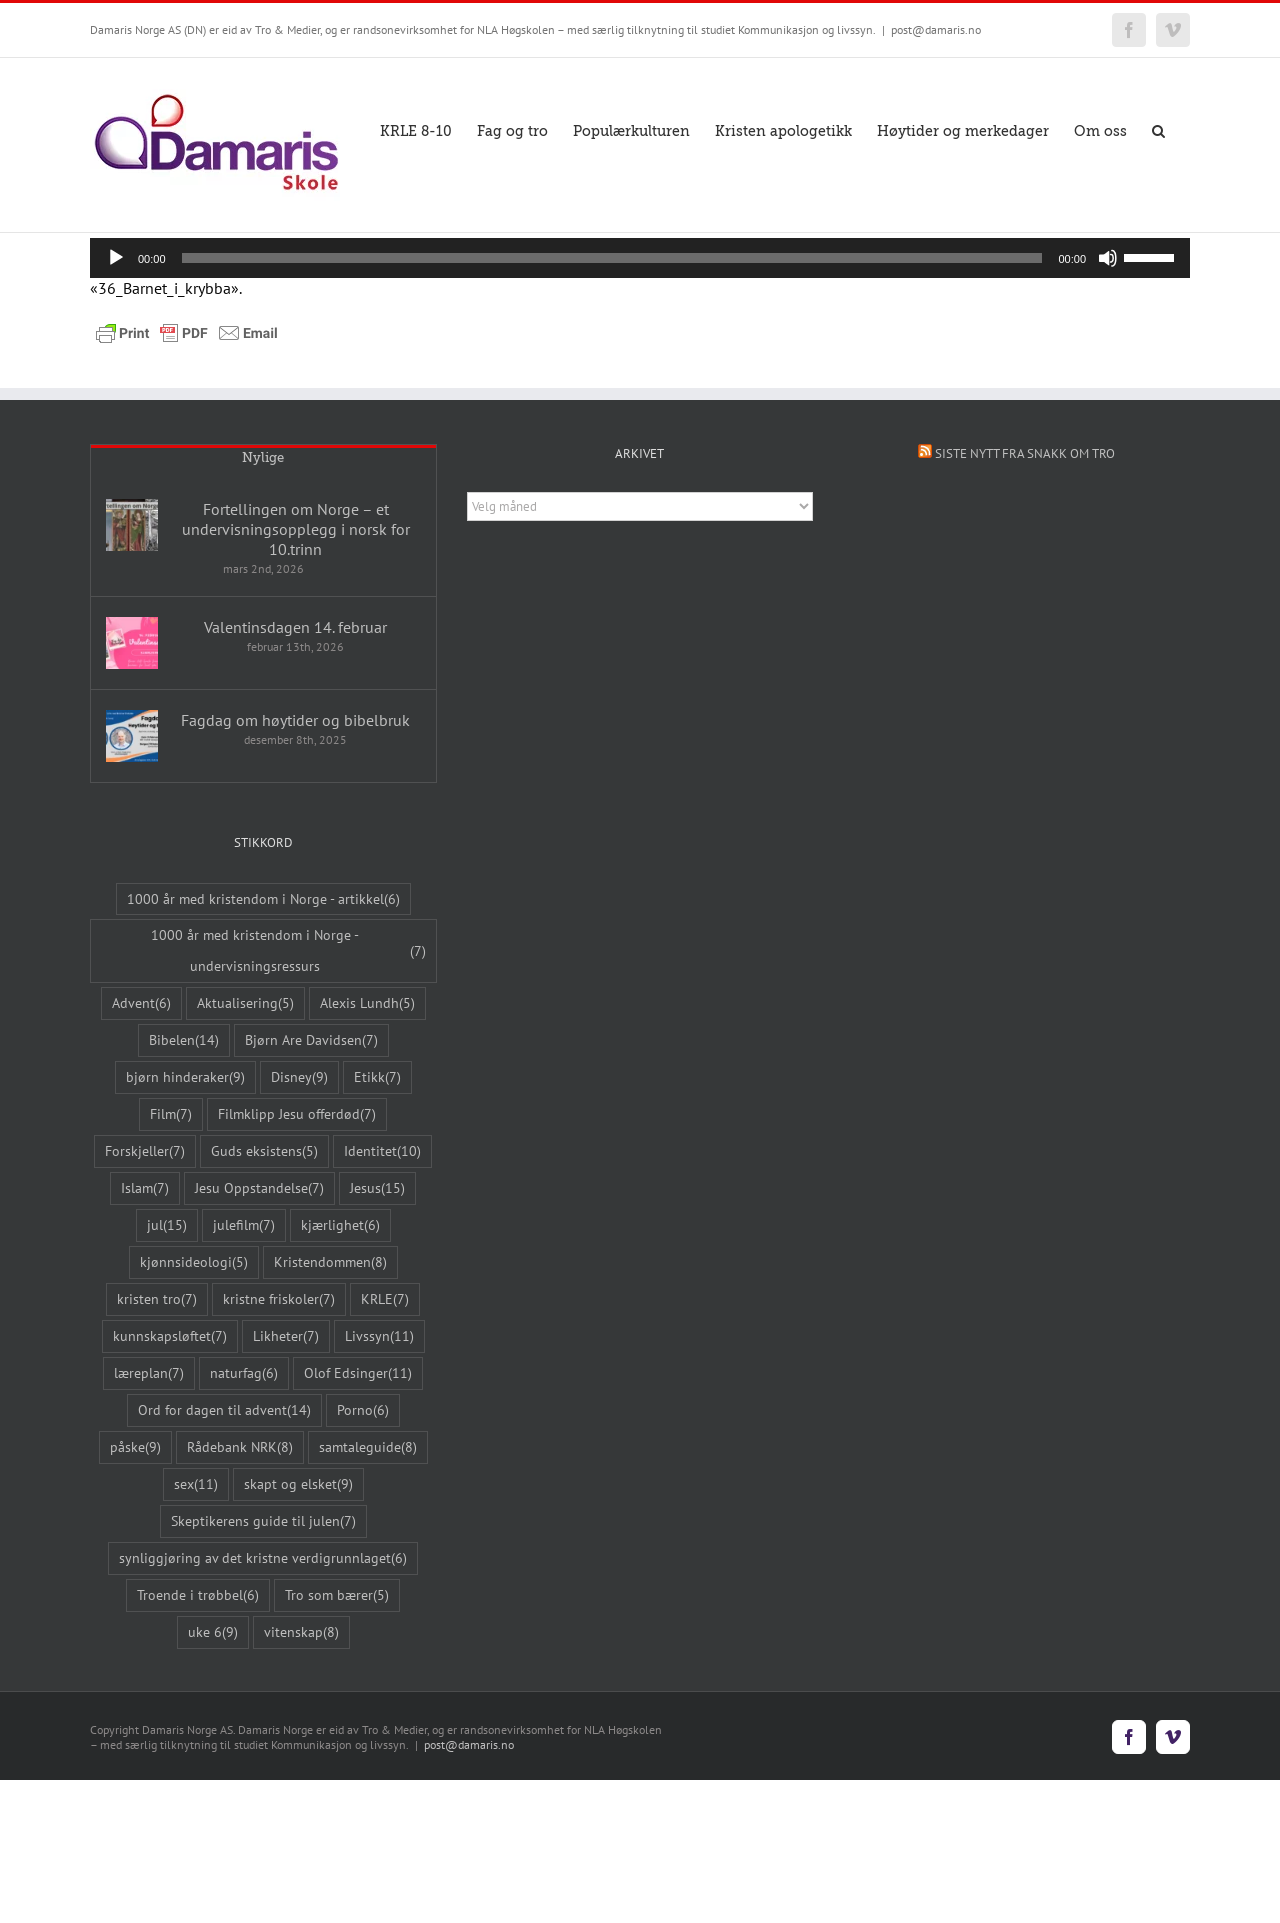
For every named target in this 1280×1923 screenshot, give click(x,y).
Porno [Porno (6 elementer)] (363, 1410)
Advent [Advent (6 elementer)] (141, 1003)
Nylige (263, 457)
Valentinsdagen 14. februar (295, 627)
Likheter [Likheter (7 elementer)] (286, 1336)
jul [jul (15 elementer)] (167, 1225)
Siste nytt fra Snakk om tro (1025, 453)
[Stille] (1108, 258)
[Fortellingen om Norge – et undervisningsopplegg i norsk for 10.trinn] (132, 525)
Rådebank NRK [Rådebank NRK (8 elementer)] (240, 1447)
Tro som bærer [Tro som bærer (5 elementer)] (337, 1595)
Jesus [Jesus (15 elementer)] (377, 1188)
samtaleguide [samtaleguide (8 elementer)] (368, 1447)
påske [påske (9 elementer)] (135, 1447)
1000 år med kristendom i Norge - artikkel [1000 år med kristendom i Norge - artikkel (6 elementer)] (263, 899)
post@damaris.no (936, 29)
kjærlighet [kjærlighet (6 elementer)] (340, 1225)
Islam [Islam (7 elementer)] (145, 1188)
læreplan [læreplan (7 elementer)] (149, 1373)
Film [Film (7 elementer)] (171, 1114)
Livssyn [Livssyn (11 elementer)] (379, 1336)
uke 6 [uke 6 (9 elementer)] (213, 1632)
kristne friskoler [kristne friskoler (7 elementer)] (279, 1299)
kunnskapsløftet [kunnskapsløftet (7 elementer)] (170, 1336)
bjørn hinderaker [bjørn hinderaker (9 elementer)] (185, 1077)
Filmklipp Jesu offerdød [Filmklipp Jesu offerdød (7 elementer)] (297, 1114)
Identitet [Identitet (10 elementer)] (382, 1151)
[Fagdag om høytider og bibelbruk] (132, 736)
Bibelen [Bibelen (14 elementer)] (184, 1040)
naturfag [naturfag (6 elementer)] (244, 1373)
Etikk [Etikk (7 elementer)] (377, 1077)
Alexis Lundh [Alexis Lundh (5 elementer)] (367, 1003)
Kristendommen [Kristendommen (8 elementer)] (330, 1262)
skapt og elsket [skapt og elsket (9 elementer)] (298, 1484)
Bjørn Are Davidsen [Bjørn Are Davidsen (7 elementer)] (311, 1040)
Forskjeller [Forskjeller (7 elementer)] (145, 1151)
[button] (1158, 129)
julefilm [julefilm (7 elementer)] (244, 1225)
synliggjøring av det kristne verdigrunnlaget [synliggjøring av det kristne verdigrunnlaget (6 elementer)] (263, 1558)
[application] (640, 258)
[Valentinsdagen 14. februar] (132, 643)
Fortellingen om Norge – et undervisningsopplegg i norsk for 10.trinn (296, 529)
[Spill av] (116, 258)
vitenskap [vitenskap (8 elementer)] (301, 1632)
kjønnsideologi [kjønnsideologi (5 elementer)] (194, 1262)
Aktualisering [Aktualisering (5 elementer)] (245, 1003)
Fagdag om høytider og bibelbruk (295, 720)
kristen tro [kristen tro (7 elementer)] (157, 1299)
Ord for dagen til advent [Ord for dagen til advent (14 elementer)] (224, 1410)
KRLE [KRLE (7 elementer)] (385, 1299)
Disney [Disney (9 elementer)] (299, 1077)
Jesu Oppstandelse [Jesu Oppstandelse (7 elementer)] (259, 1188)
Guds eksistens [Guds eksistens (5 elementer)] (264, 1151)
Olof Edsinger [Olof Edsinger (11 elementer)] (358, 1373)
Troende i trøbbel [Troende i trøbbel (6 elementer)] (198, 1595)
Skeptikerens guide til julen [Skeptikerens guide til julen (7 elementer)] (263, 1521)
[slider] (612, 258)
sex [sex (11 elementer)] (196, 1484)
